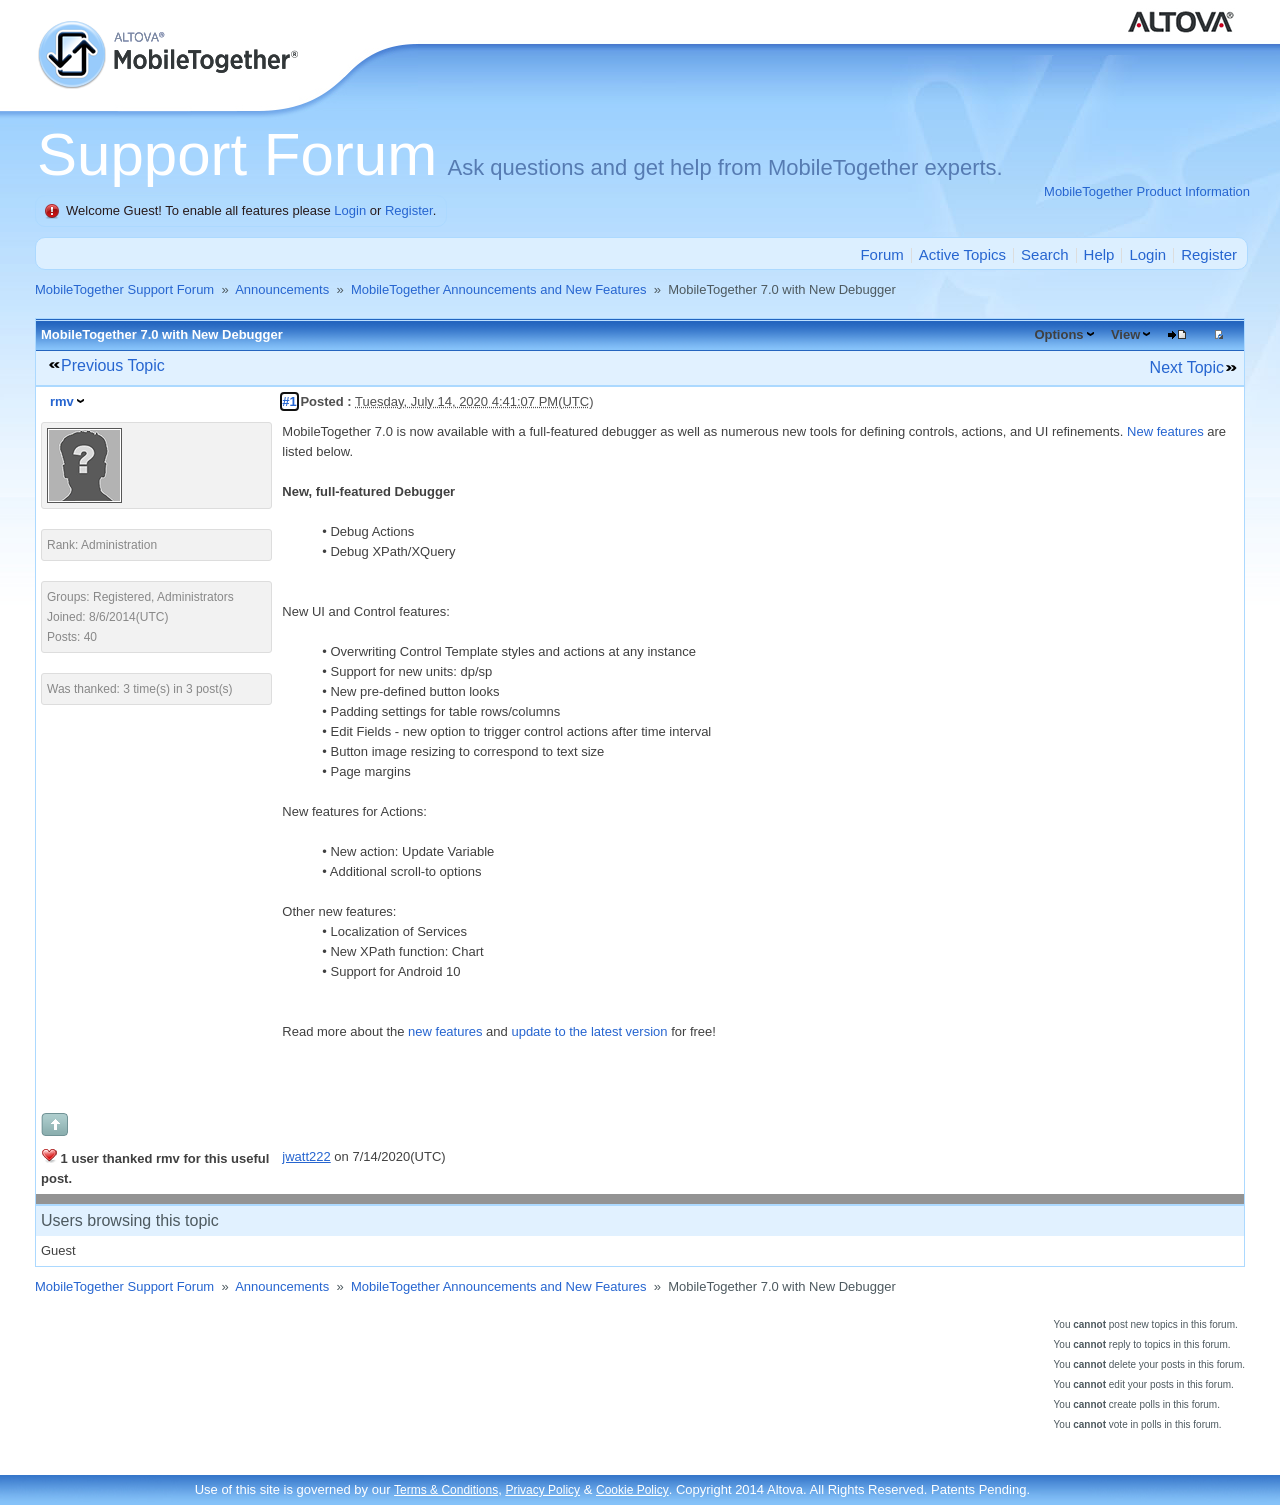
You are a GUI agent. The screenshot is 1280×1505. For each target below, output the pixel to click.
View (1125, 334)
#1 (289, 401)
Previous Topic (113, 365)
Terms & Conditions (446, 1490)
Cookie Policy (632, 1490)
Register (409, 210)
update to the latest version (589, 1031)
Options (1058, 334)
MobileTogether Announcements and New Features (499, 289)
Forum (881, 254)
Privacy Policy (542, 1490)
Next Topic (1187, 367)
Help (1099, 254)
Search (1045, 254)
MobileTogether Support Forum (124, 289)
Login (350, 210)
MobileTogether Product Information (1147, 191)
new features (445, 1031)
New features (1165, 431)
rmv (62, 401)
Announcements (282, 289)
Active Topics (962, 254)
